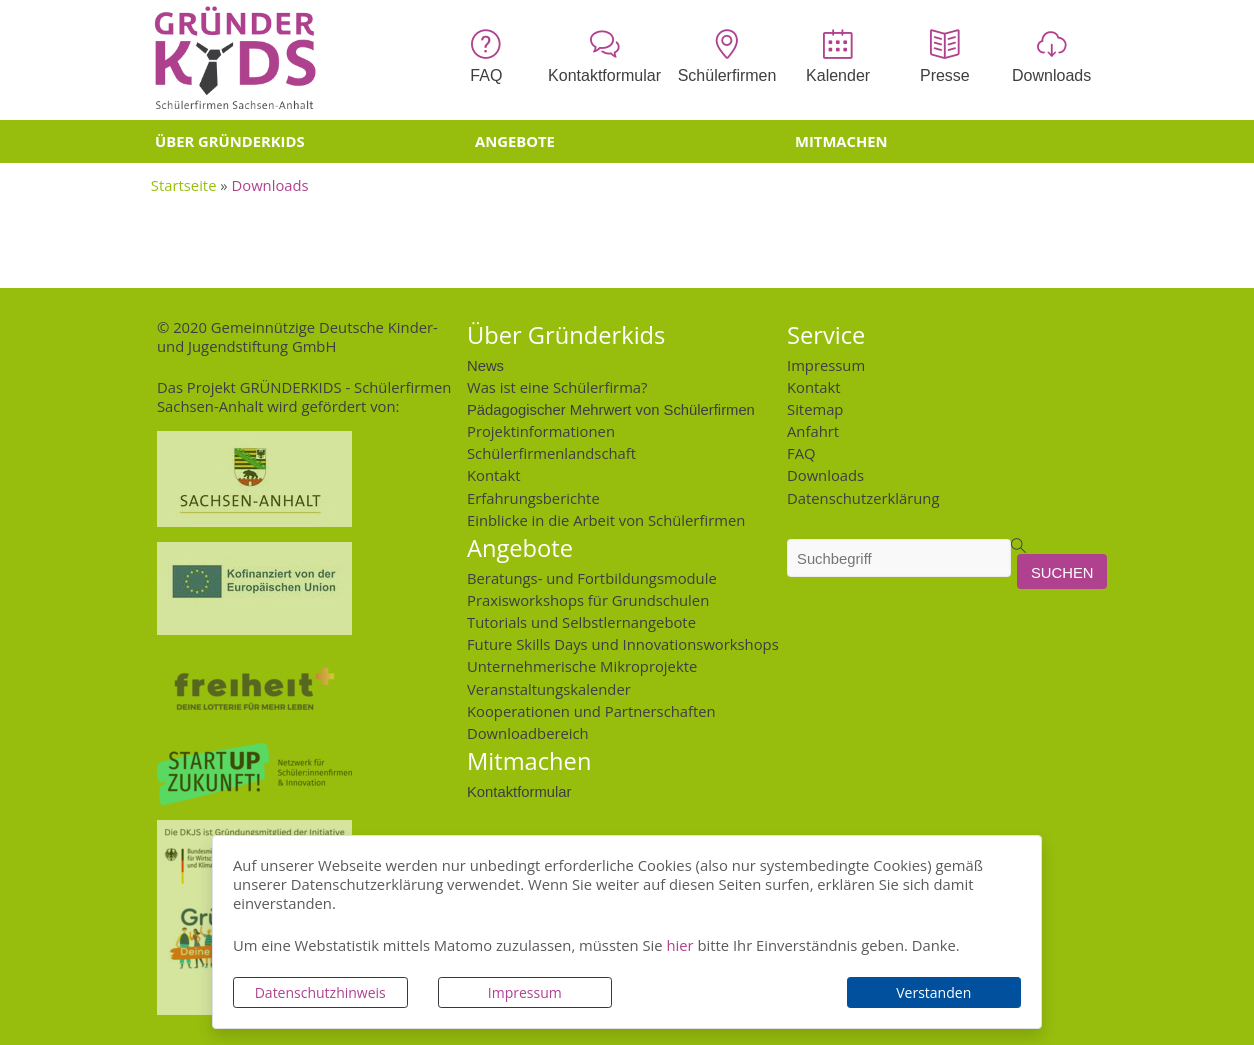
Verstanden (933, 992)
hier (679, 945)
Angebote (515, 141)
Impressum (525, 992)
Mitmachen (841, 141)
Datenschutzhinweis (320, 992)
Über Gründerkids (230, 141)
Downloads (270, 185)
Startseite (184, 185)
